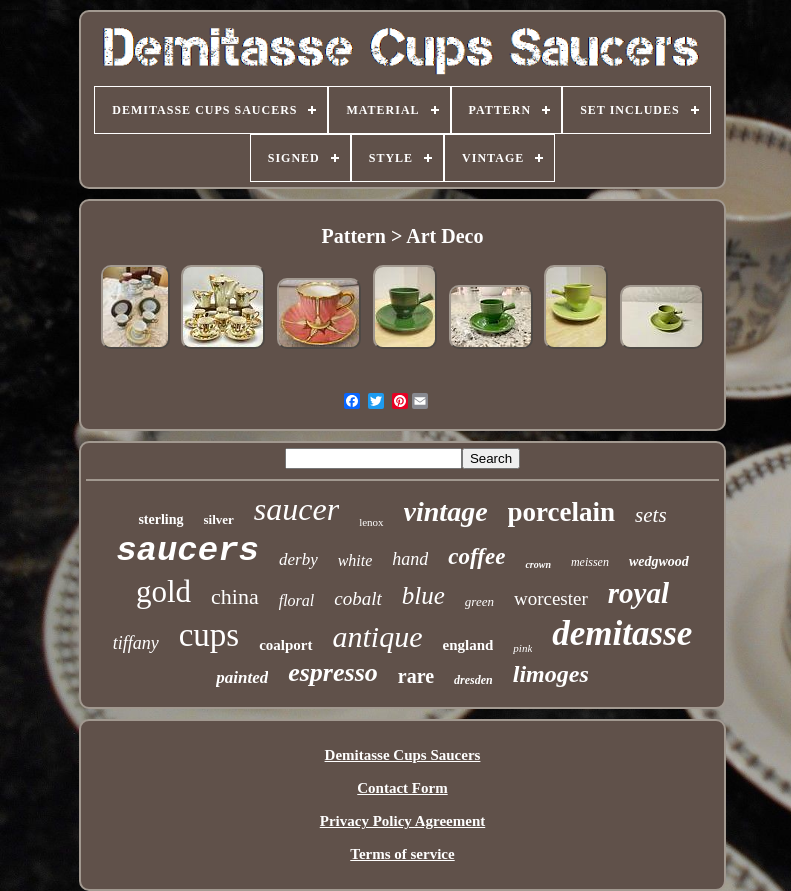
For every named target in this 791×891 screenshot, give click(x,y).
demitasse (622, 633)
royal (638, 593)
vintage (446, 511)
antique (378, 636)
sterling (160, 519)
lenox (371, 522)
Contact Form (402, 788)
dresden (473, 680)
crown (538, 564)
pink (522, 648)
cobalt (358, 598)
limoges (551, 674)
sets (651, 515)
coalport (285, 645)
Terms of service (402, 854)
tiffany (136, 643)
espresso (333, 672)
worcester (551, 598)
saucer (296, 509)
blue (423, 595)
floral (297, 600)
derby (298, 559)
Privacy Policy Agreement (403, 821)
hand (410, 559)
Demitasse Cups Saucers (403, 755)
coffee (476, 556)
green (479, 601)
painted (242, 677)
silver (219, 519)
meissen (590, 562)
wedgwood (659, 561)
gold (163, 591)
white (355, 560)
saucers (187, 551)
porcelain (562, 512)
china (235, 596)
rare (416, 676)
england (468, 645)
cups (209, 635)
